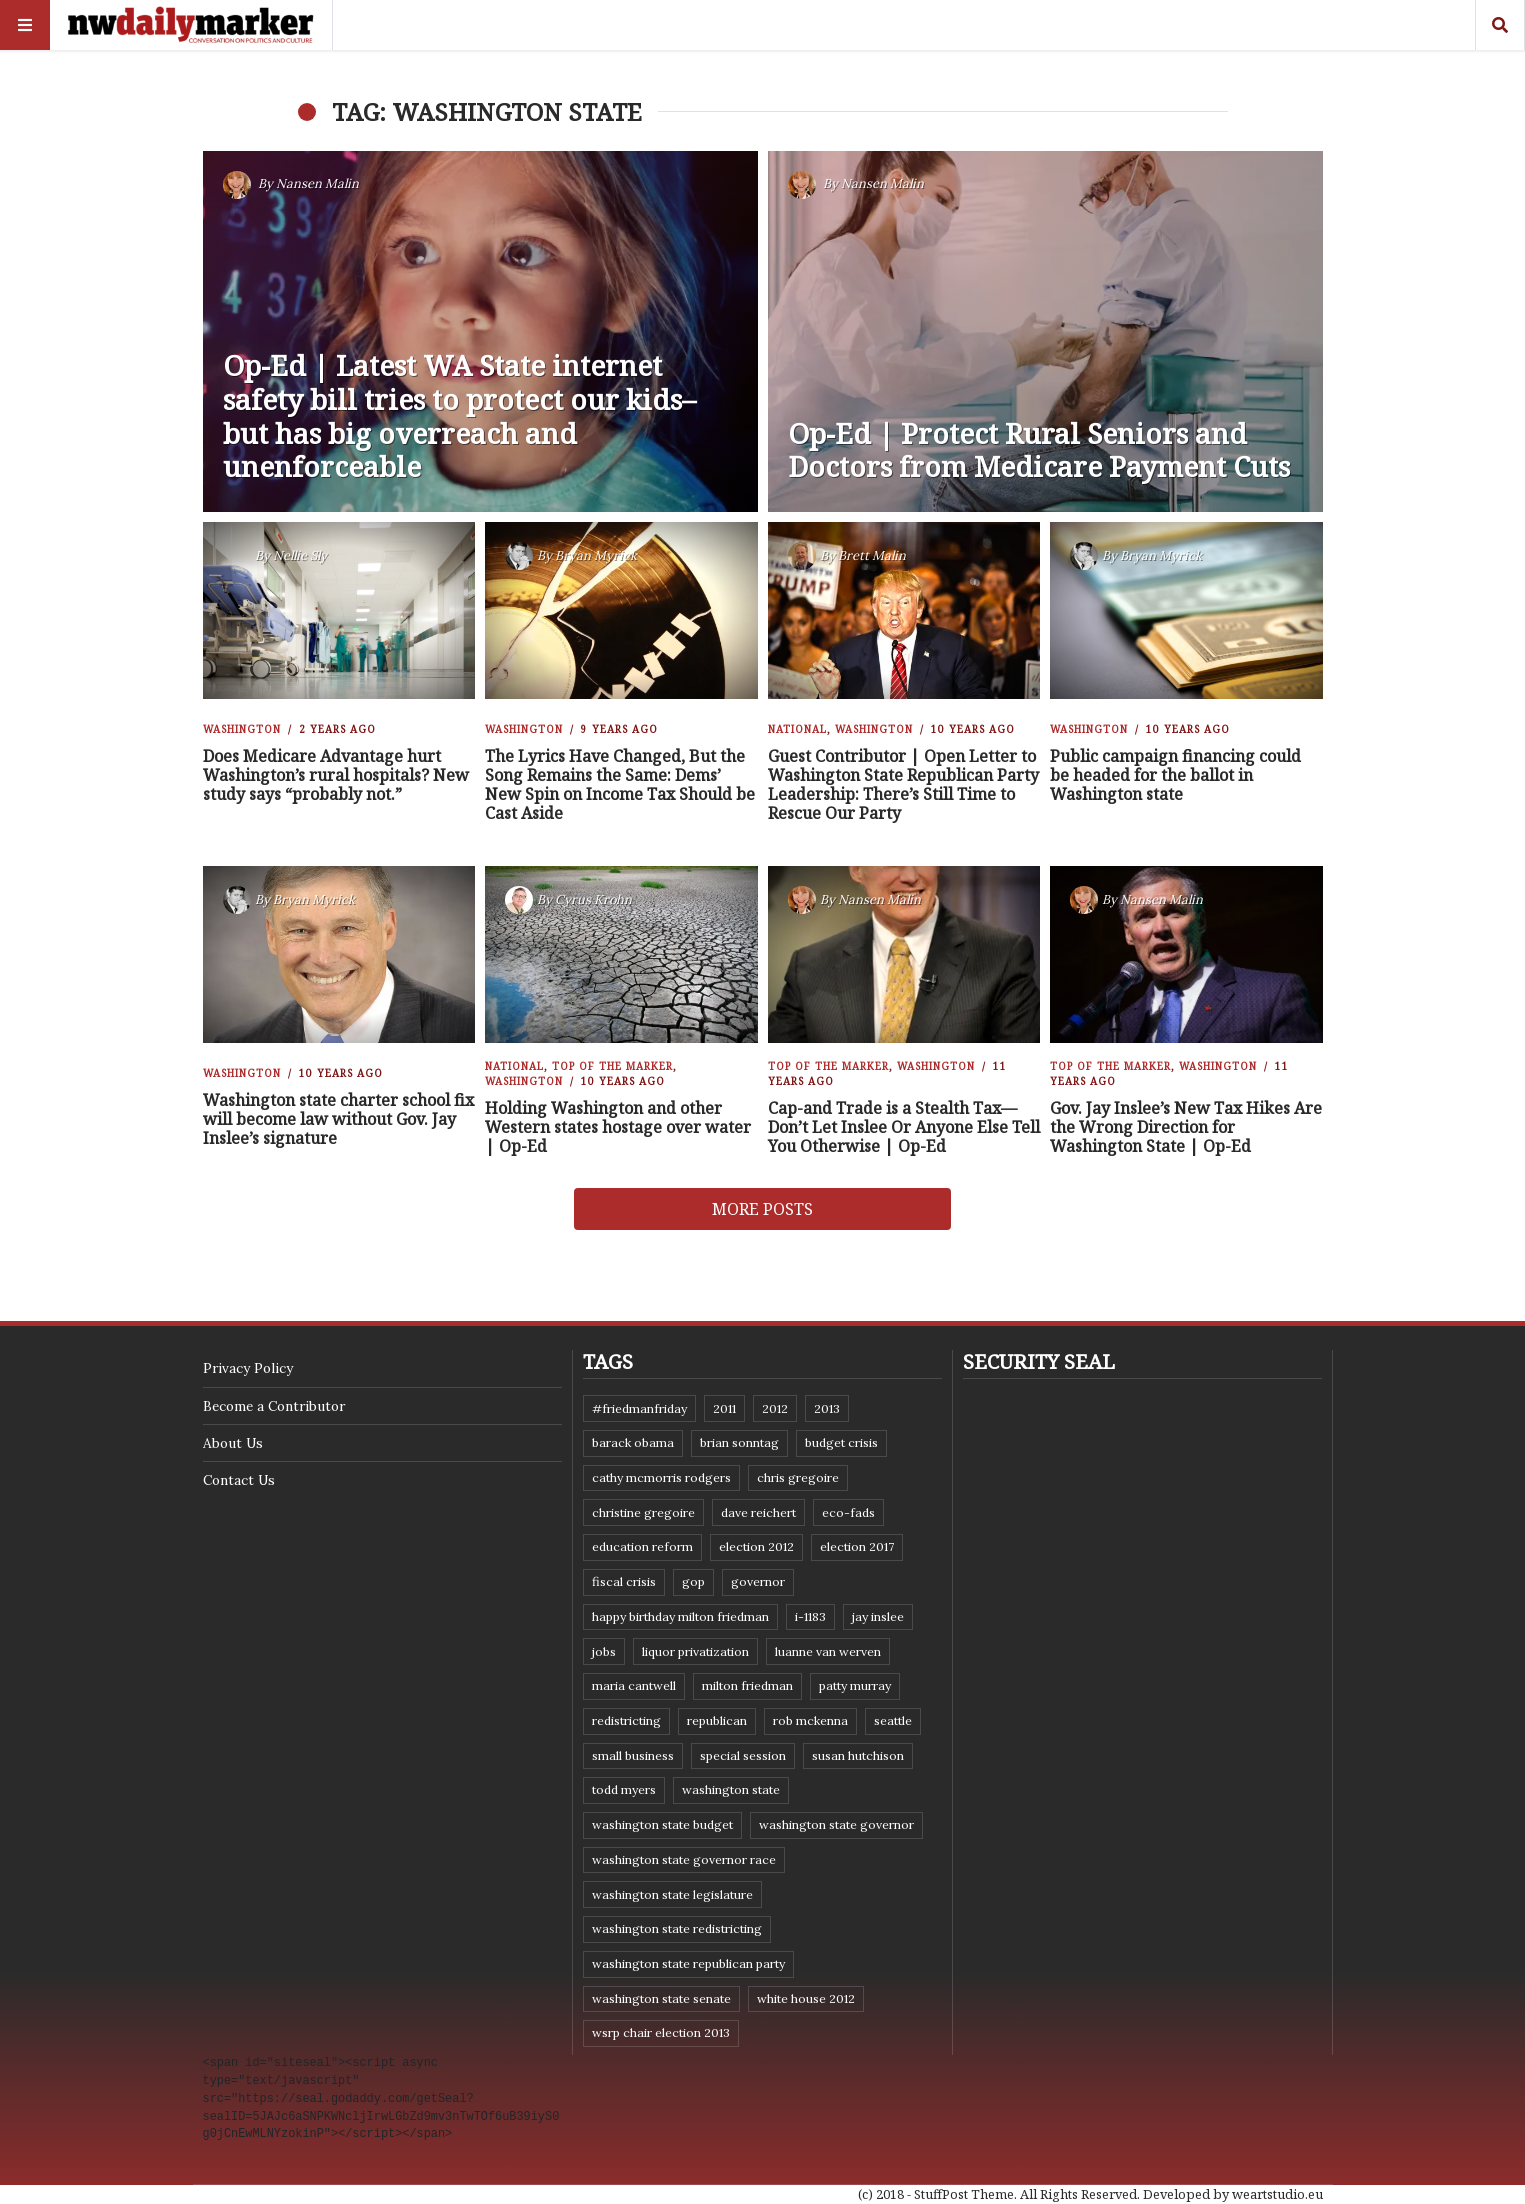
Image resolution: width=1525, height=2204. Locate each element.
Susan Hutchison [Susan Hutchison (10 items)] (858, 1755)
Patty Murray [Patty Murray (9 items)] (855, 1685)
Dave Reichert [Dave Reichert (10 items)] (758, 1512)
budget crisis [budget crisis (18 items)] (841, 1442)
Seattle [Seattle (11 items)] (893, 1720)
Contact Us (239, 1480)
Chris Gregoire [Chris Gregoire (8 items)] (798, 1477)
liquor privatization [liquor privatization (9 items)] (695, 1651)
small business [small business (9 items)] (633, 1755)
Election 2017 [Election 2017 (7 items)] (857, 1546)
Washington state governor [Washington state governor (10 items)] (836, 1824)
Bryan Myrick (596, 555)
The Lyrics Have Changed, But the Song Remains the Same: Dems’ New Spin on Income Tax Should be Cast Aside (620, 785)
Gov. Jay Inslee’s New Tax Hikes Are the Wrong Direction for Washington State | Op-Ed (1186, 1127)
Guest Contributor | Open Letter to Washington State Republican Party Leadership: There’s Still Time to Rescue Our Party (903, 785)
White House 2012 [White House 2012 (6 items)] (806, 1998)
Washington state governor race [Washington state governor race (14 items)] (684, 1859)
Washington (242, 729)
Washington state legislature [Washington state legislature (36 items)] (672, 1894)
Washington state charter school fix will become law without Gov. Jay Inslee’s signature (338, 1119)
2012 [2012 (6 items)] (775, 1408)
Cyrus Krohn (593, 899)
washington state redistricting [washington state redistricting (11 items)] (677, 1928)
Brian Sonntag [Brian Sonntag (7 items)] (739, 1442)
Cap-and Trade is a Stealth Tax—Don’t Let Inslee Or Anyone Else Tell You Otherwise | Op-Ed (904, 1127)
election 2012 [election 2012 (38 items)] (756, 1546)
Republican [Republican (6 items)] (717, 1720)
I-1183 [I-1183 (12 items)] (810, 1616)
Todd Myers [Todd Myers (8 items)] (624, 1789)
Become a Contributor (274, 1406)
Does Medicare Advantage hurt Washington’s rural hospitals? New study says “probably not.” (336, 775)
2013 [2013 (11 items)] (827, 1408)
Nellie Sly (300, 555)
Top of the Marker (612, 1066)
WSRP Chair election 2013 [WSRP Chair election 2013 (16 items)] (661, 2032)
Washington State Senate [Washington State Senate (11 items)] (661, 1998)
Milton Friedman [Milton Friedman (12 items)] (747, 1685)
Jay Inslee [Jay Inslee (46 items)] (878, 1616)
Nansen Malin (317, 183)
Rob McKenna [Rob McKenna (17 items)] (810, 1720)
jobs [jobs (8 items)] (604, 1651)
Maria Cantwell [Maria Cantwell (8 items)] (634, 1685)
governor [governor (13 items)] (758, 1581)
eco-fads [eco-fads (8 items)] (848, 1512)
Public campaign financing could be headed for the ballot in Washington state (1175, 775)
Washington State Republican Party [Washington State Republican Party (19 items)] (688, 1963)
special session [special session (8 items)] (743, 1755)
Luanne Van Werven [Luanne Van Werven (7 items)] (828, 1651)
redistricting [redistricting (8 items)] (626, 1720)
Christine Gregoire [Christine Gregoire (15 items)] (643, 1512)
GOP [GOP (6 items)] (693, 1581)
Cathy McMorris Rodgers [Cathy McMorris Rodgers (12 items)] (661, 1477)
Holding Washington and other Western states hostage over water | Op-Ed (618, 1127)
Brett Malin (872, 555)
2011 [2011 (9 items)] (724, 1408)
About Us (233, 1443)
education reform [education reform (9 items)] (642, 1546)
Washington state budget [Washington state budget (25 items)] (662, 1824)
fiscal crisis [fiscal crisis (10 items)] (624, 1581)
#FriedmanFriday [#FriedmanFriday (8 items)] (639, 1408)
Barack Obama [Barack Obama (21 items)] (633, 1442)
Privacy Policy (248, 1368)
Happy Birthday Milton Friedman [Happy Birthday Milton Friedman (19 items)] (680, 1616)
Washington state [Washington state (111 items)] (731, 1789)
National (797, 729)
